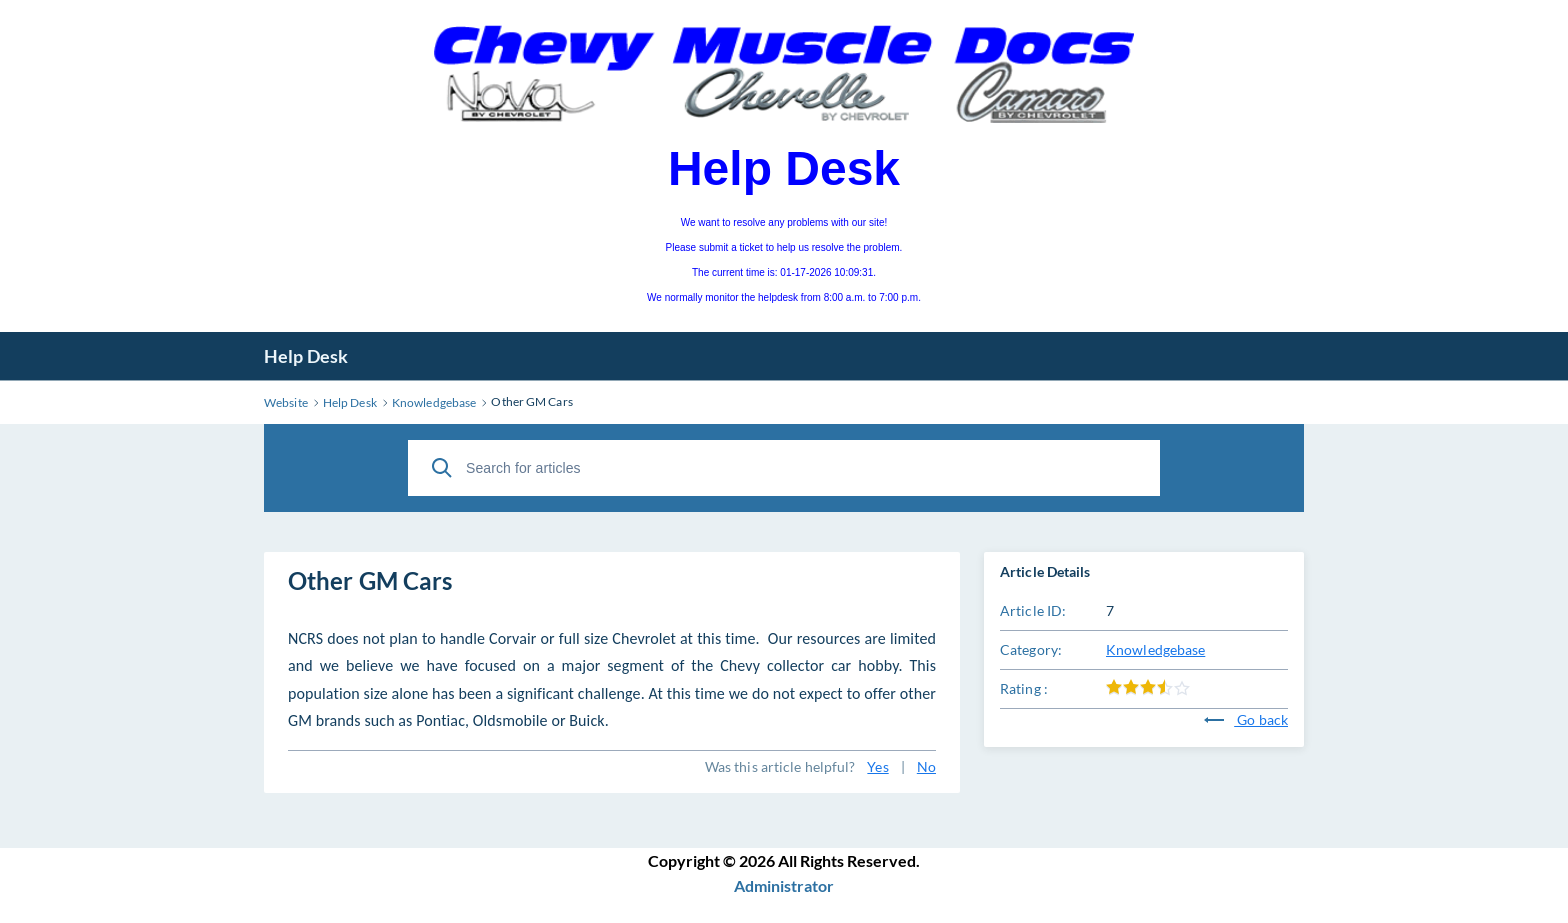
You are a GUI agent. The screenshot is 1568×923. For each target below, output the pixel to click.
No (926, 766)
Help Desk (306, 356)
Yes (877, 766)
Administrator (784, 885)
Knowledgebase (1155, 649)
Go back (1246, 719)
